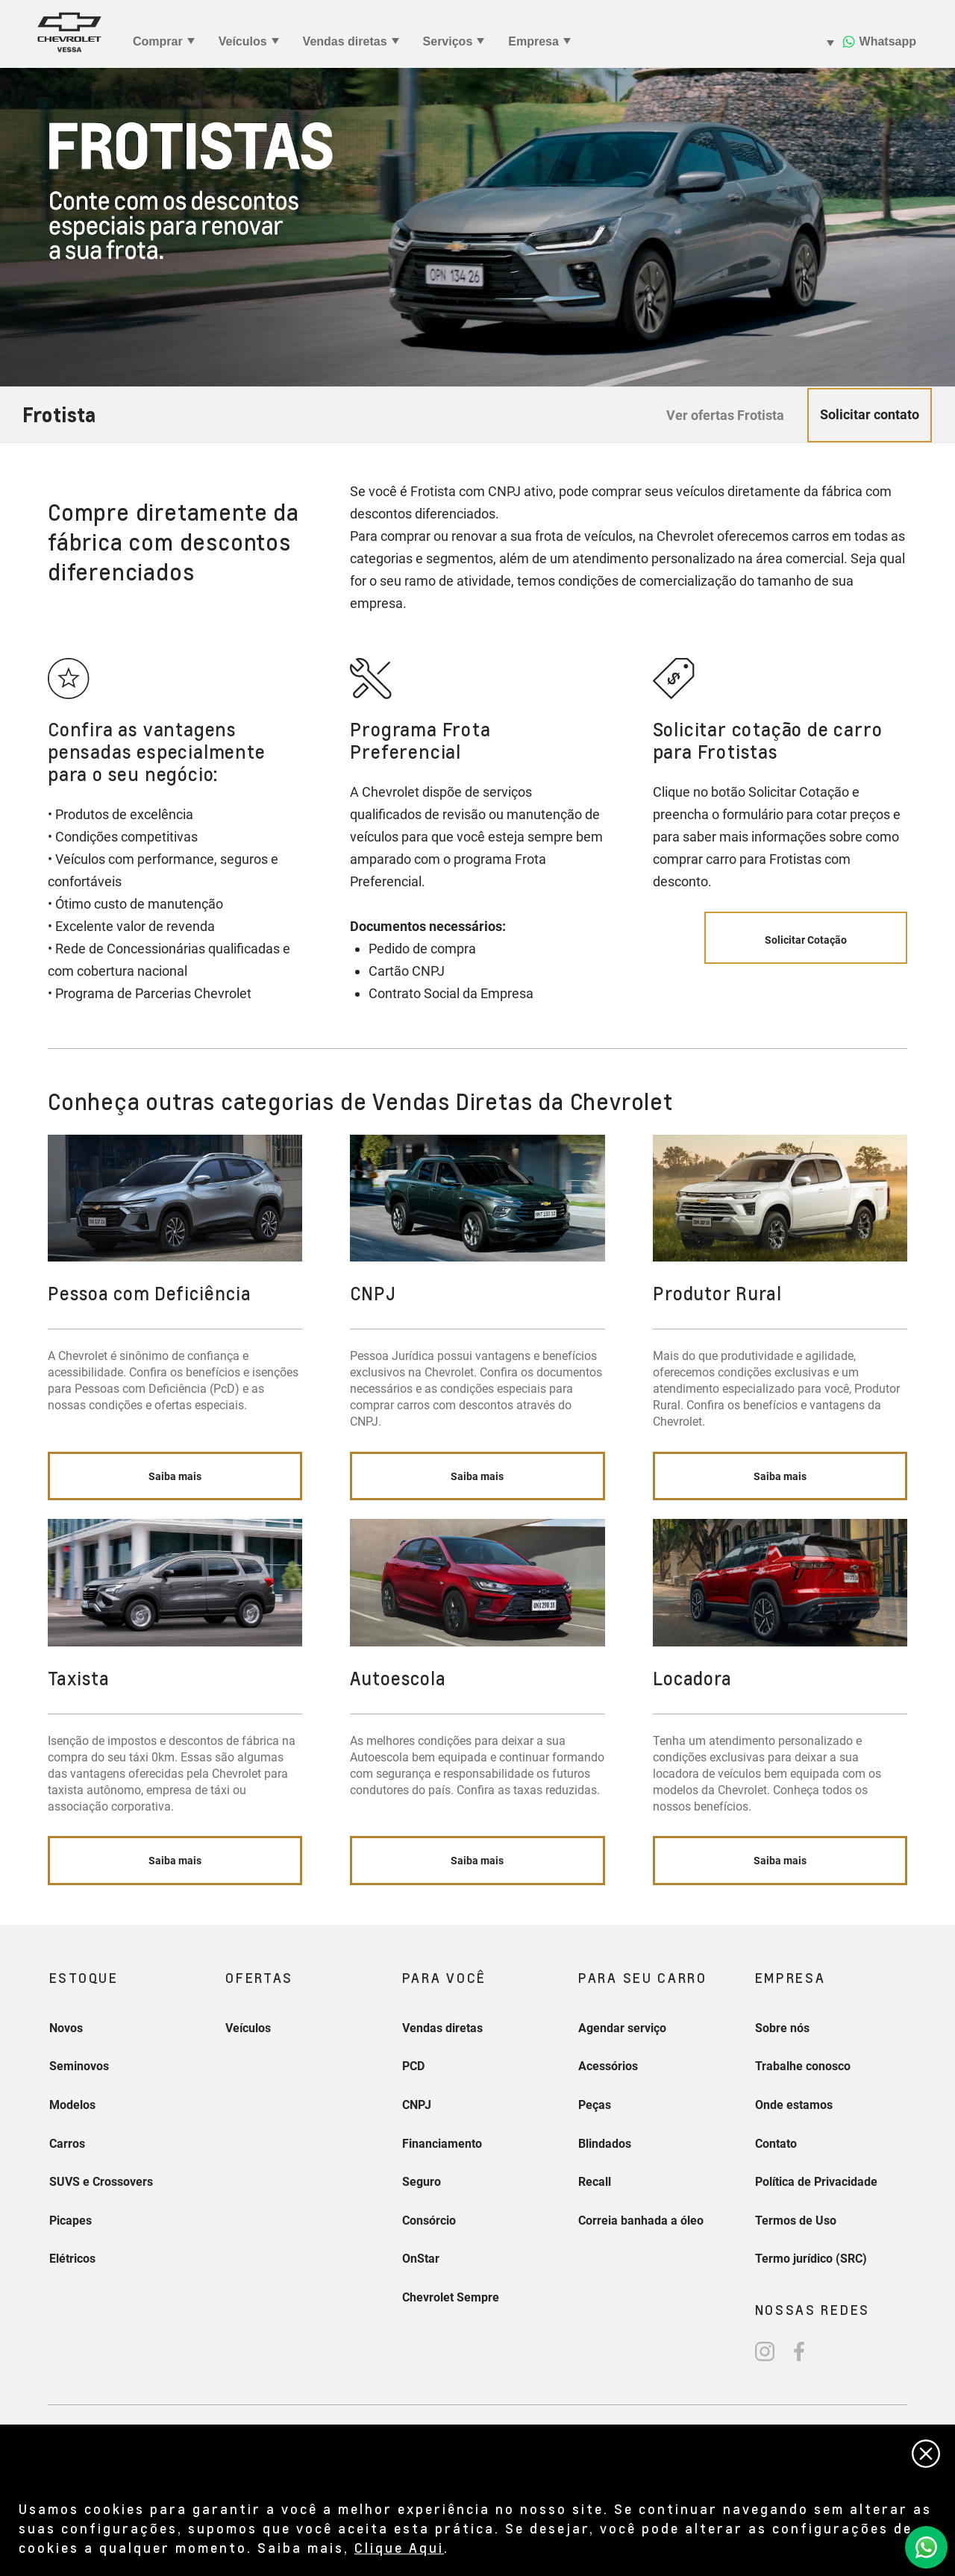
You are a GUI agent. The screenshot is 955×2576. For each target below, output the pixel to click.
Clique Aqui (399, 2547)
